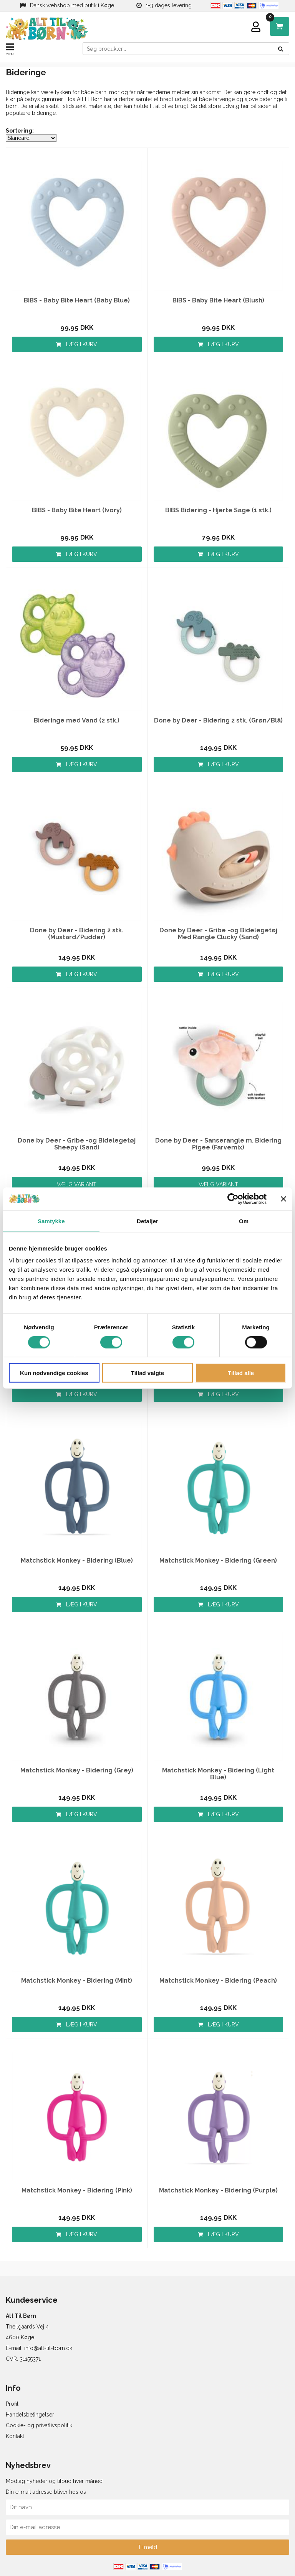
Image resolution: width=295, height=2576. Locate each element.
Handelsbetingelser (30, 2415)
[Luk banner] (283, 1198)
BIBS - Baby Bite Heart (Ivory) (77, 510)
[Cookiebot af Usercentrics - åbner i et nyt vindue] (233, 1198)
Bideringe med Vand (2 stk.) (76, 720)
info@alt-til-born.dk (48, 2348)
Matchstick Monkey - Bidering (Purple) (218, 2190)
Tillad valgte (147, 1373)
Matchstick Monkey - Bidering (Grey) (76, 1770)
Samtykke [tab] (51, 1220)
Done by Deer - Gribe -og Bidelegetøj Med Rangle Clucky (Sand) (218, 934)
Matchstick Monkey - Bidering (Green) (218, 1560)
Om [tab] (244, 1220)
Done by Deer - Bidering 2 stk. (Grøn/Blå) (218, 720)
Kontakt (15, 2436)
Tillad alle (241, 1373)
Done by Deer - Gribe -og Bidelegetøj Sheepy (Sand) (77, 1144)
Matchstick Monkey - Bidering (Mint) (76, 1980)
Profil (12, 2404)
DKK (272, 19)
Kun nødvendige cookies (54, 1373)
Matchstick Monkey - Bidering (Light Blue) (218, 1774)
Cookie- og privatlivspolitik (39, 2425)
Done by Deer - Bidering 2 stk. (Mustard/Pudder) (76, 934)
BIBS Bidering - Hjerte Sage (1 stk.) (218, 510)
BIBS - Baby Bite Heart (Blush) (218, 300)
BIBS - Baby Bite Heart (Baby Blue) (77, 300)
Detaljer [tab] (147, 1220)
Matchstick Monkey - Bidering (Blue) (77, 1560)
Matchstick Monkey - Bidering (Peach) (218, 1980)
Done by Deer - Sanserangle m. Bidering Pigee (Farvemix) (218, 1144)
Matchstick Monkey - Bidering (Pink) (77, 2190)
